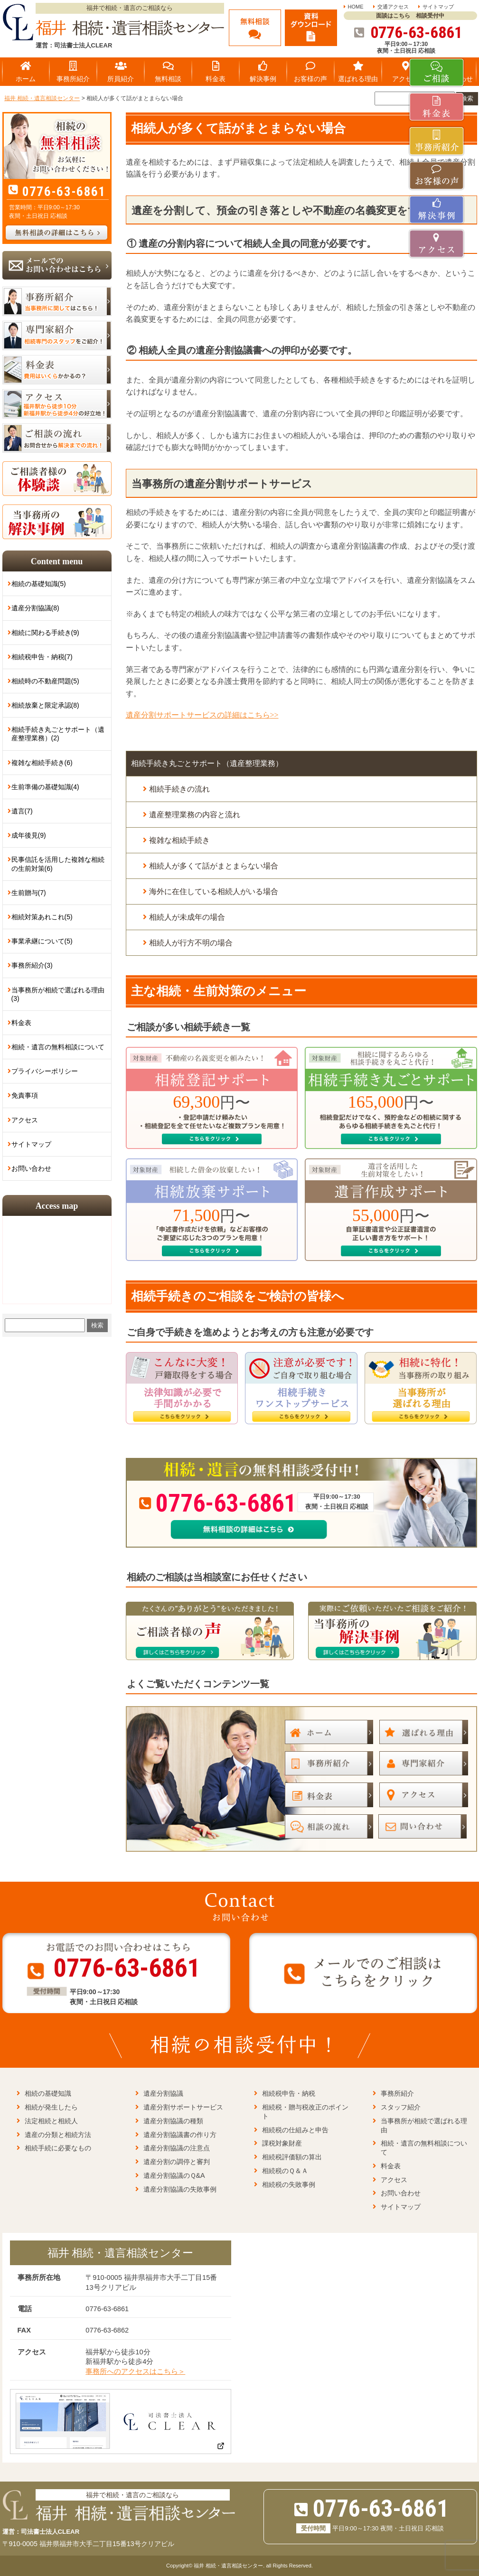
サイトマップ (438, 6)
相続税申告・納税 (288, 2093)
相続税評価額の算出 (292, 2157)
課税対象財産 (282, 2143)
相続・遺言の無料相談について (57, 1047)
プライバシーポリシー (44, 1071)
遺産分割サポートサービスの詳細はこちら (202, 715)
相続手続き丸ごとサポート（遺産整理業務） (207, 763)
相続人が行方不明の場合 (191, 943)
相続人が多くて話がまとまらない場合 (213, 866)
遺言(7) (22, 811)
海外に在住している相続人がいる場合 (213, 891)
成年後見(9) (28, 835)
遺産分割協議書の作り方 (179, 2134)
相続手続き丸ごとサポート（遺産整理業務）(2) (57, 734)
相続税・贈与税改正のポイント (305, 2111)
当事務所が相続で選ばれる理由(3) (57, 994)
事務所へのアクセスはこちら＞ (135, 2371)
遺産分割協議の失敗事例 (179, 2189)
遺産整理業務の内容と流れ (194, 815)
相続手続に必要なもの (58, 2148)
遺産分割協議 (163, 2093)
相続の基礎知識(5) (38, 584)
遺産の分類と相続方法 (58, 2134)
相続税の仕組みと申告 (295, 2130)
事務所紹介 (397, 2093)
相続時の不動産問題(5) (45, 681)
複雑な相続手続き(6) (42, 762)
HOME (356, 6)
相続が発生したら (51, 2107)
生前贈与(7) (28, 892)
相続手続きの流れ (179, 789)
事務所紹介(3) (32, 965)
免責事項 (24, 1095)
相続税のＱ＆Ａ (285, 2171)
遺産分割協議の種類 (173, 2121)
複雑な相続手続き (179, 840)
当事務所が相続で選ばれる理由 (424, 2125)
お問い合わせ (31, 1168)
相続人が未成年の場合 (187, 917)
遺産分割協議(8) (35, 608)
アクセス (24, 1120)
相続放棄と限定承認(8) (45, 705)
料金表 (21, 1023)
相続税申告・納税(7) (42, 657)
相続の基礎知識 (48, 2093)
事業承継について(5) (42, 941)
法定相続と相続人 (51, 2121)
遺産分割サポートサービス (183, 2107)
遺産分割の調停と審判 (176, 2161)
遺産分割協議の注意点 (176, 2148)
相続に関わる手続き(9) (45, 632)
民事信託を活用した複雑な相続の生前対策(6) (57, 864)
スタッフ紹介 (401, 2107)
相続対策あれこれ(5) (42, 917)
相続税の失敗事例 (288, 2184)
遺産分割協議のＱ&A (174, 2175)
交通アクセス (393, 6)
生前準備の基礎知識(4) (45, 787)
